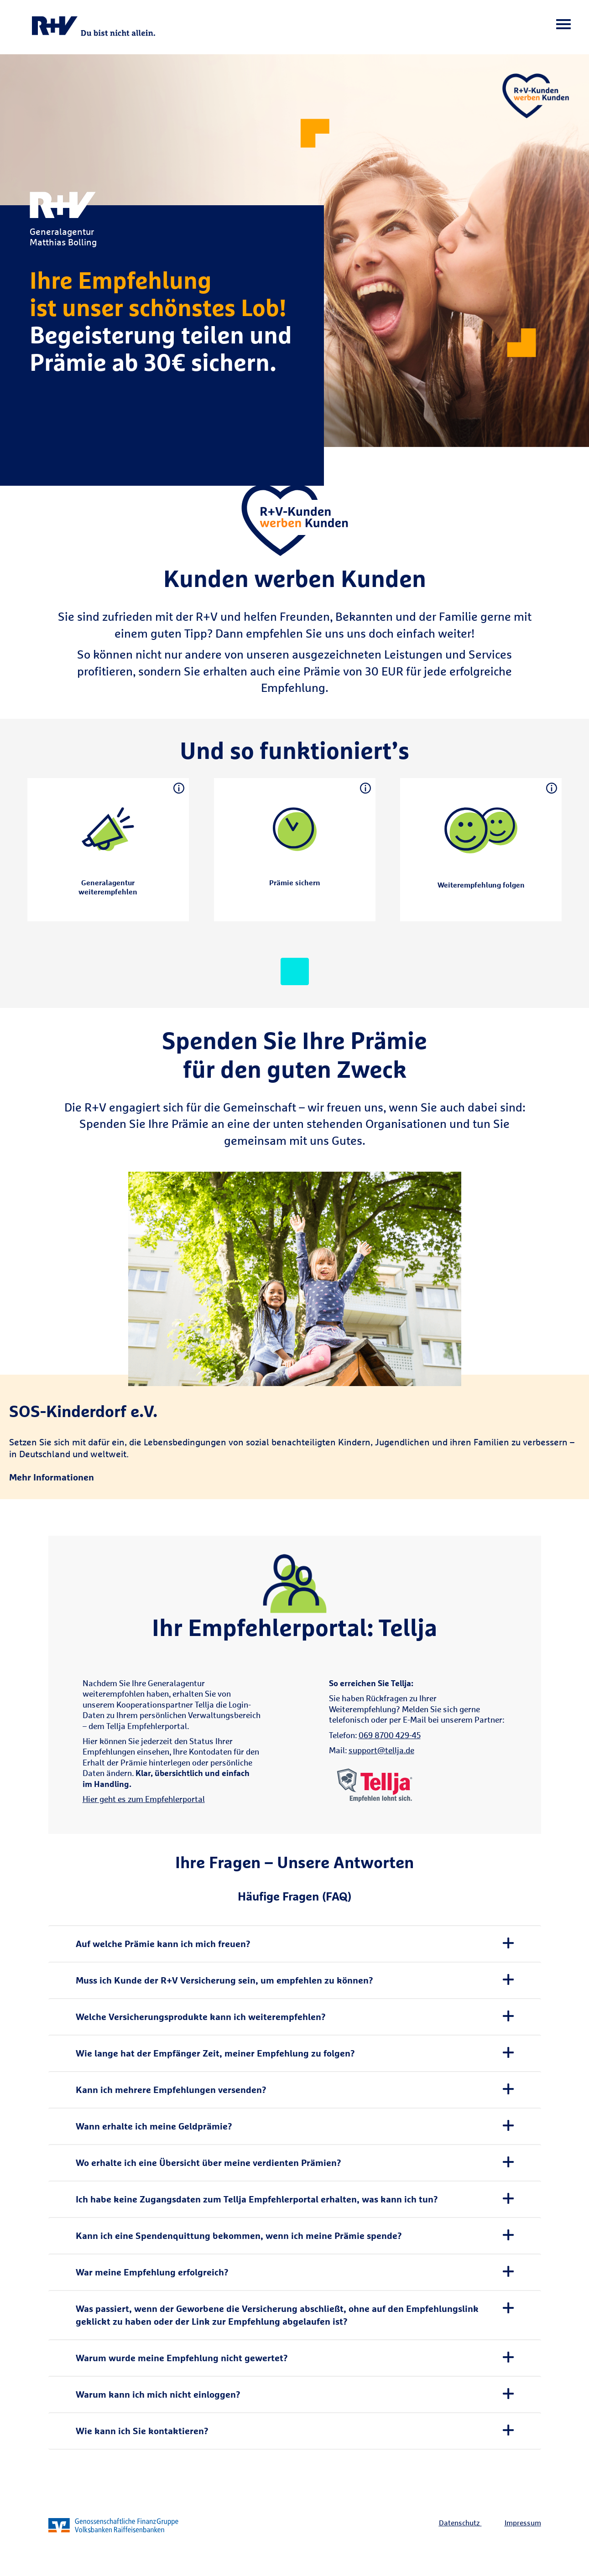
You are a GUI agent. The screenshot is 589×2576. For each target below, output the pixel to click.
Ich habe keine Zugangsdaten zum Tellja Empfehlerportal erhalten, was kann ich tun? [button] (257, 2199)
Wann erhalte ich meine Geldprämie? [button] (154, 2126)
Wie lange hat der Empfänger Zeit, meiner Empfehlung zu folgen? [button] (215, 2053)
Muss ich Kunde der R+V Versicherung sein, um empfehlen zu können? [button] (224, 1980)
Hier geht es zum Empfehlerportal (144, 1799)
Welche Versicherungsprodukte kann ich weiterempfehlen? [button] (201, 2016)
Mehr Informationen (51, 1477)
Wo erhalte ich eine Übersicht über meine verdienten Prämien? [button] (208, 2162)
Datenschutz (459, 2522)
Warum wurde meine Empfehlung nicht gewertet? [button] (182, 2358)
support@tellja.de (381, 1750)
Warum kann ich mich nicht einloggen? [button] (158, 2394)
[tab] (295, 1943)
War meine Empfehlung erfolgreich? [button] (152, 2272)
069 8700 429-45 (390, 1735)
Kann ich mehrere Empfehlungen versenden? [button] (171, 2089)
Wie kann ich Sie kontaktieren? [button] (142, 2430)
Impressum (523, 2522)
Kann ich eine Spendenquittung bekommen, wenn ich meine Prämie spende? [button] (239, 2235)
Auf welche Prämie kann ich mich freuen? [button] (163, 1943)
